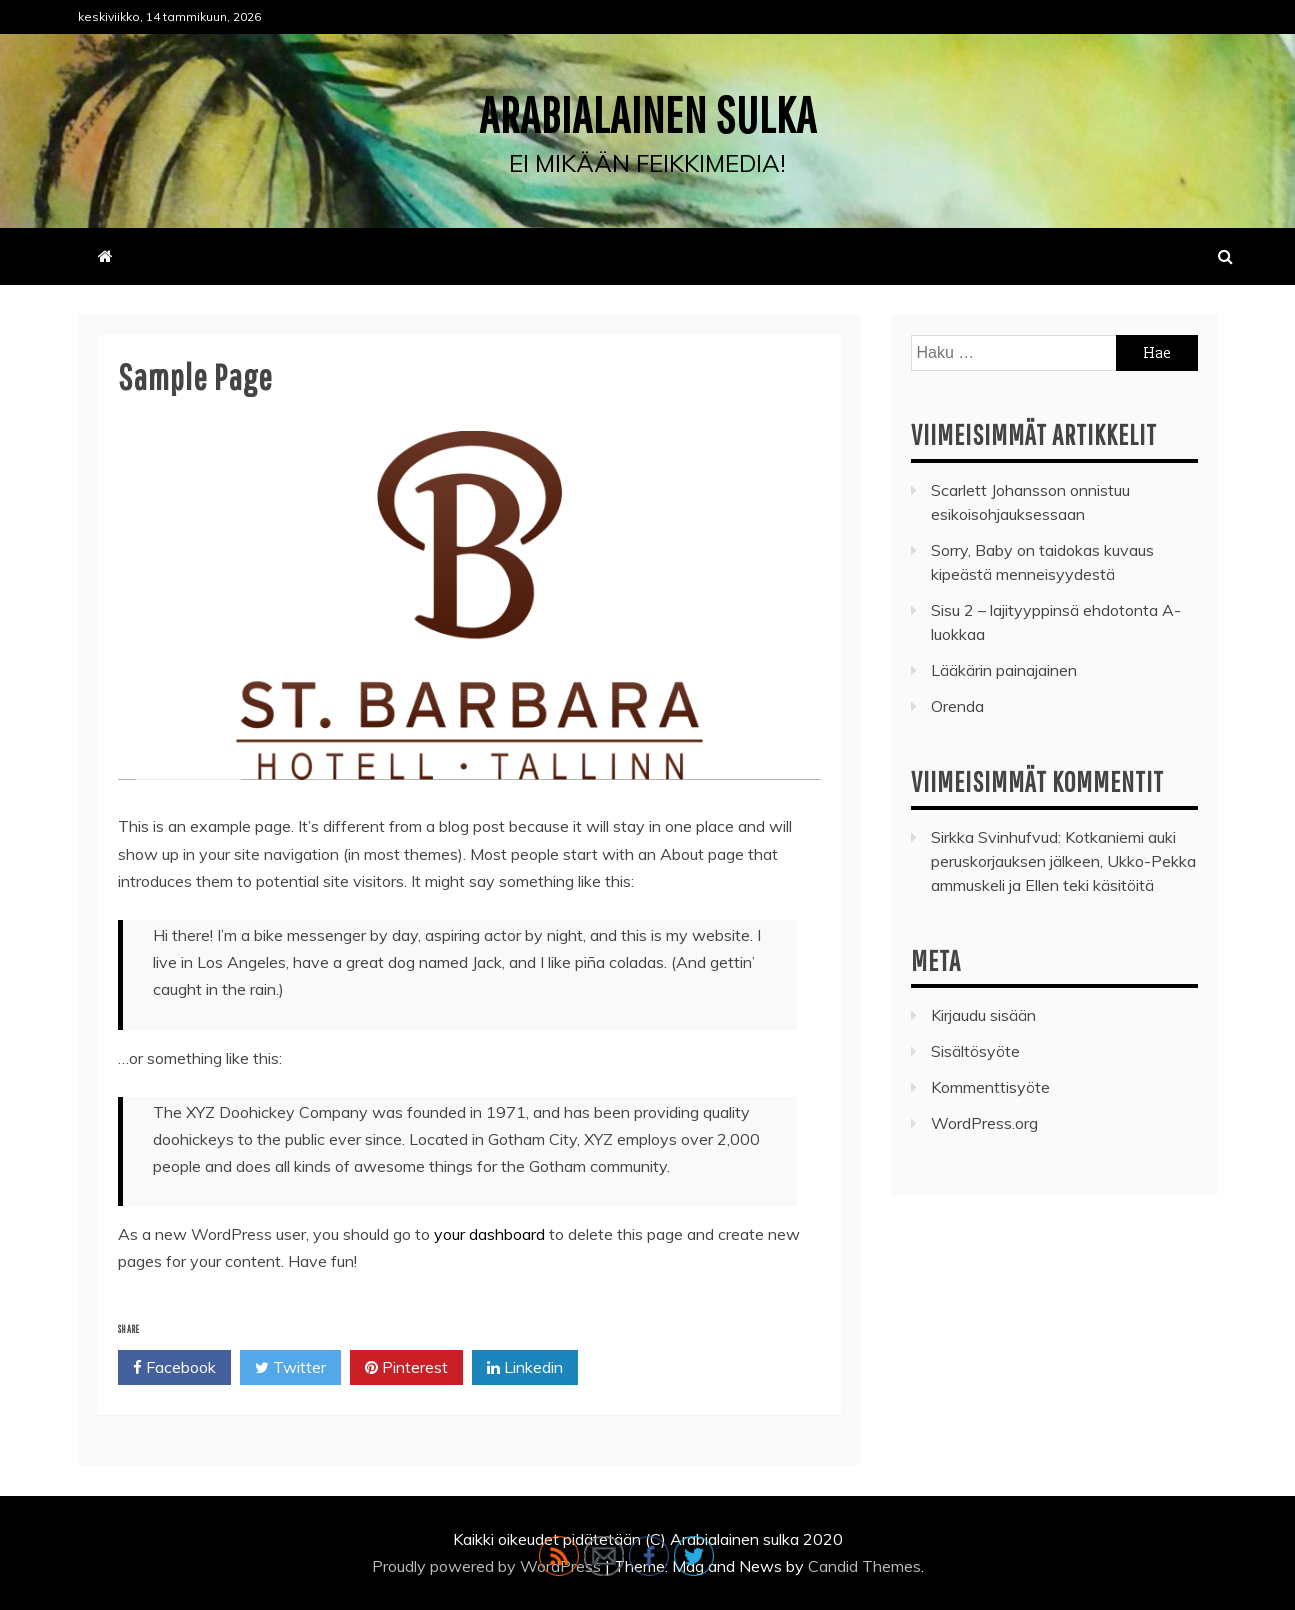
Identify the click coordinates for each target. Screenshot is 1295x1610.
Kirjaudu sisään (983, 1015)
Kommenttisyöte (990, 1087)
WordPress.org (984, 1123)
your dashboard (489, 1234)
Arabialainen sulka (648, 114)
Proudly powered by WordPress (488, 1566)
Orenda (957, 706)
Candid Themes (864, 1566)
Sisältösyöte (975, 1051)
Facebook (174, 1368)
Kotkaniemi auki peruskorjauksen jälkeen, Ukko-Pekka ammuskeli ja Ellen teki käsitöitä (1063, 861)
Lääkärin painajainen (1004, 670)
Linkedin (525, 1368)
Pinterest (406, 1368)
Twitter (290, 1368)
